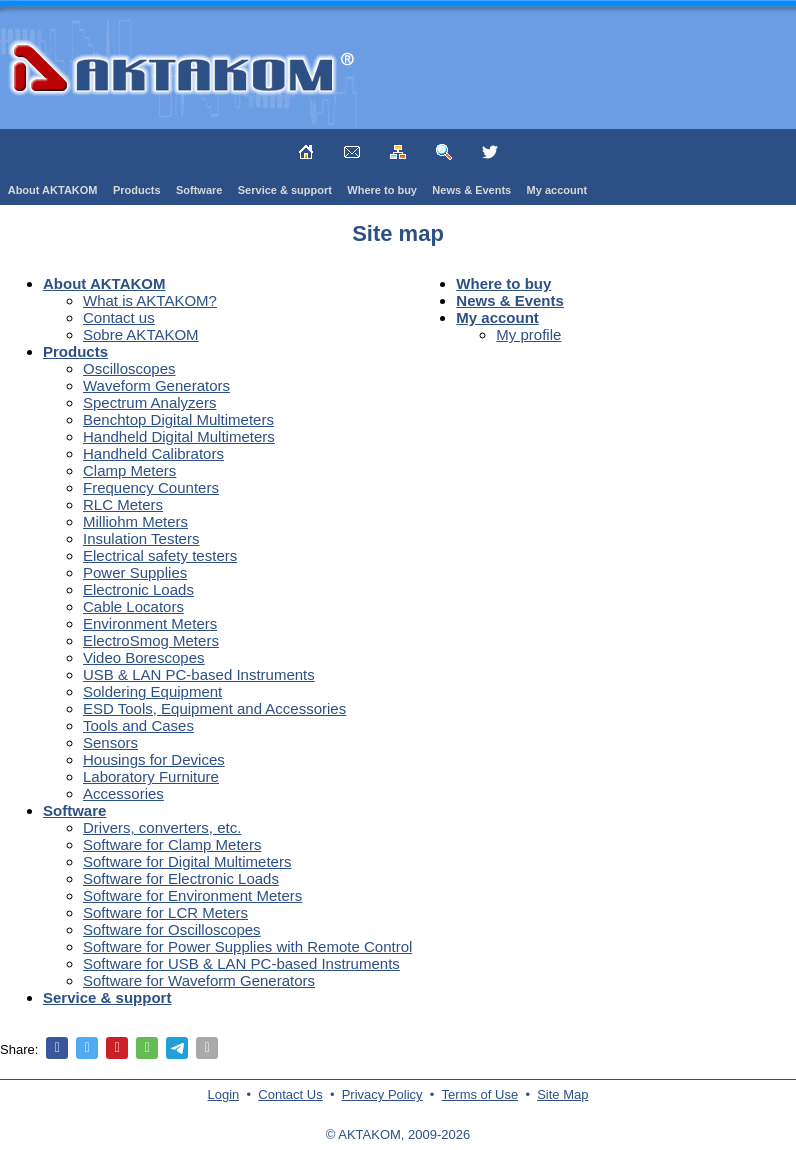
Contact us (119, 317)
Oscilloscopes (129, 368)
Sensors (110, 742)
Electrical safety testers (160, 555)
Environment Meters (150, 623)
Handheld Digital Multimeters (179, 436)
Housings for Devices (154, 759)
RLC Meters (123, 504)
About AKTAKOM (53, 190)
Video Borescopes (143, 657)
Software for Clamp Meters (172, 844)
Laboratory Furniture (151, 776)
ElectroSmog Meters (151, 640)
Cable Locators (133, 606)
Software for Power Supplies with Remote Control (247, 946)
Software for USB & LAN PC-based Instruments (241, 963)
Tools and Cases (138, 725)
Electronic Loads (138, 589)
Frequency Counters (151, 487)
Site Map (562, 1094)
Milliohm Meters (135, 521)
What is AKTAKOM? (150, 300)
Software (199, 190)
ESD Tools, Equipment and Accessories (214, 708)
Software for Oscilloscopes (172, 929)
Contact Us (290, 1094)
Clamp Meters (129, 470)
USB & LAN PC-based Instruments (199, 674)
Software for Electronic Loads (181, 878)
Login (224, 1094)
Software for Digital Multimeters (187, 861)
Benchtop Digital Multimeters (178, 419)
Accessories (123, 793)
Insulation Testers (141, 538)
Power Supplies (135, 572)
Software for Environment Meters (192, 895)
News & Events (471, 190)
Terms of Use (480, 1094)
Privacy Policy (382, 1094)
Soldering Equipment (152, 691)
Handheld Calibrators (153, 453)
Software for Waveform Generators (199, 980)
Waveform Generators (156, 385)
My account (557, 190)
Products (137, 190)
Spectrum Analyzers (149, 402)
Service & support (285, 190)
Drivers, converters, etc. (162, 827)
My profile (528, 334)
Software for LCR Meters (165, 912)
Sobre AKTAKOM (141, 334)
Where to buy (382, 190)
